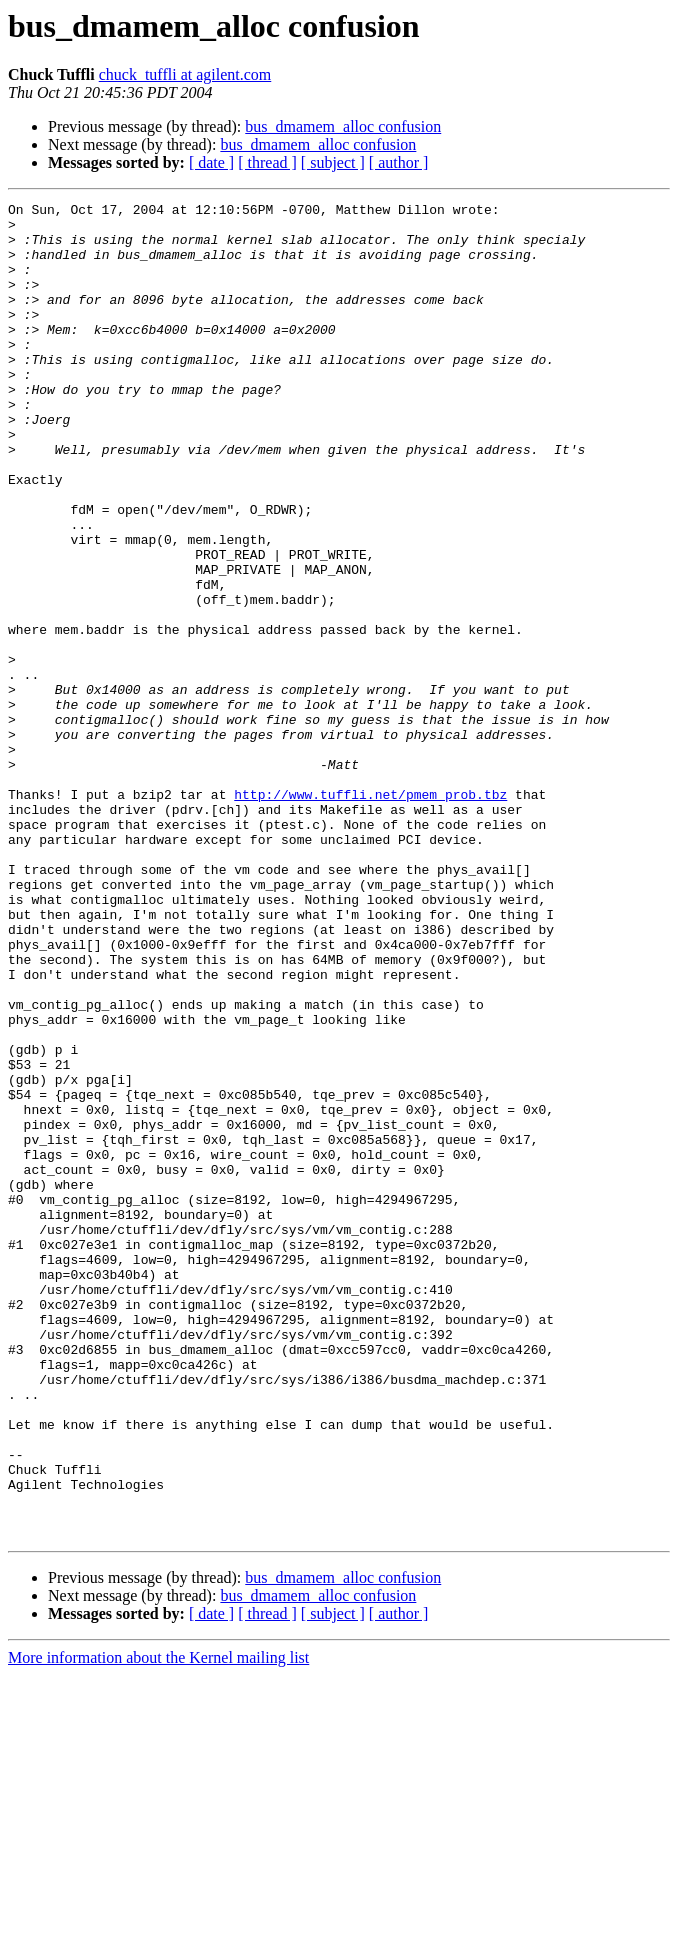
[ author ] (399, 162)
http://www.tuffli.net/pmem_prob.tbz (370, 914)
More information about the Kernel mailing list (158, 1924)
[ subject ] (333, 162)
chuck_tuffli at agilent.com (185, 74)
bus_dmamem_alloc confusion (343, 126)
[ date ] (211, 162)
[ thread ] (267, 162)
